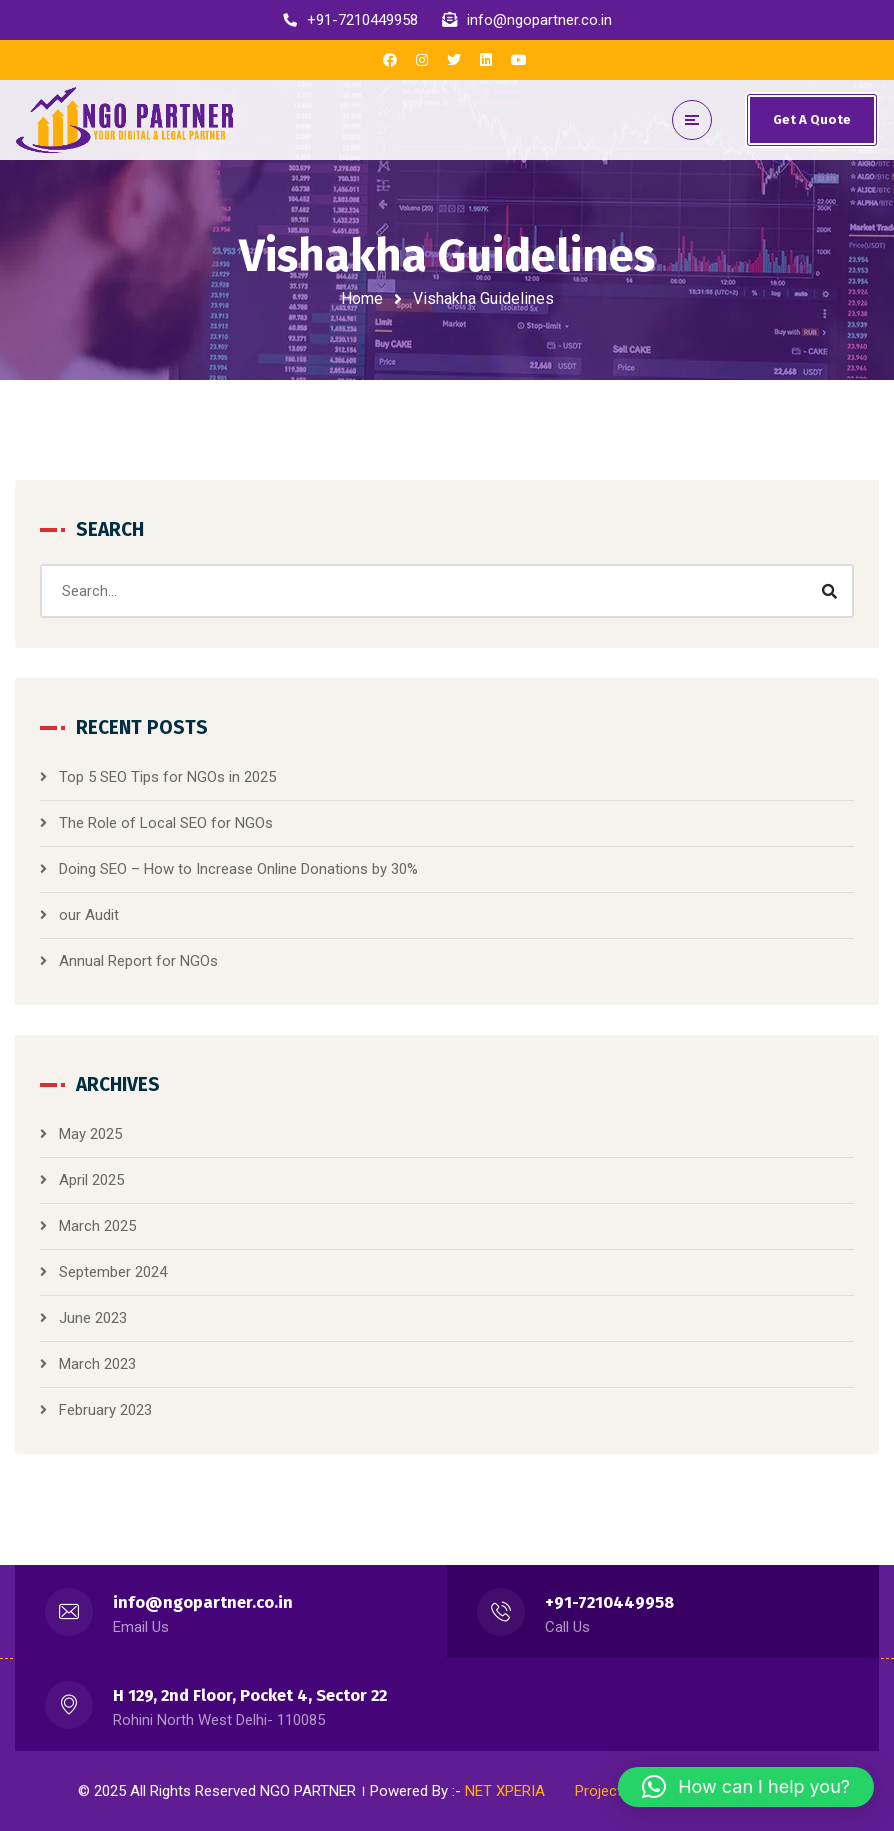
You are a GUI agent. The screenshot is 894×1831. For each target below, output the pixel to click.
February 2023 (105, 1410)
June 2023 (93, 1318)
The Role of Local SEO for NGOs (166, 823)
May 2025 (90, 1134)
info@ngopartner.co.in (203, 1602)
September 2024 (113, 1272)
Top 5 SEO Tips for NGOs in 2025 (167, 777)
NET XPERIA (505, 1791)
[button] (746, 1787)
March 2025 (97, 1226)
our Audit (89, 915)
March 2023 (97, 1364)
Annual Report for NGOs (138, 961)
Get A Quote (812, 119)
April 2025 (91, 1180)
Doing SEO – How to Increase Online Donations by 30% (238, 869)
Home (362, 298)
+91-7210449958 (609, 1602)
